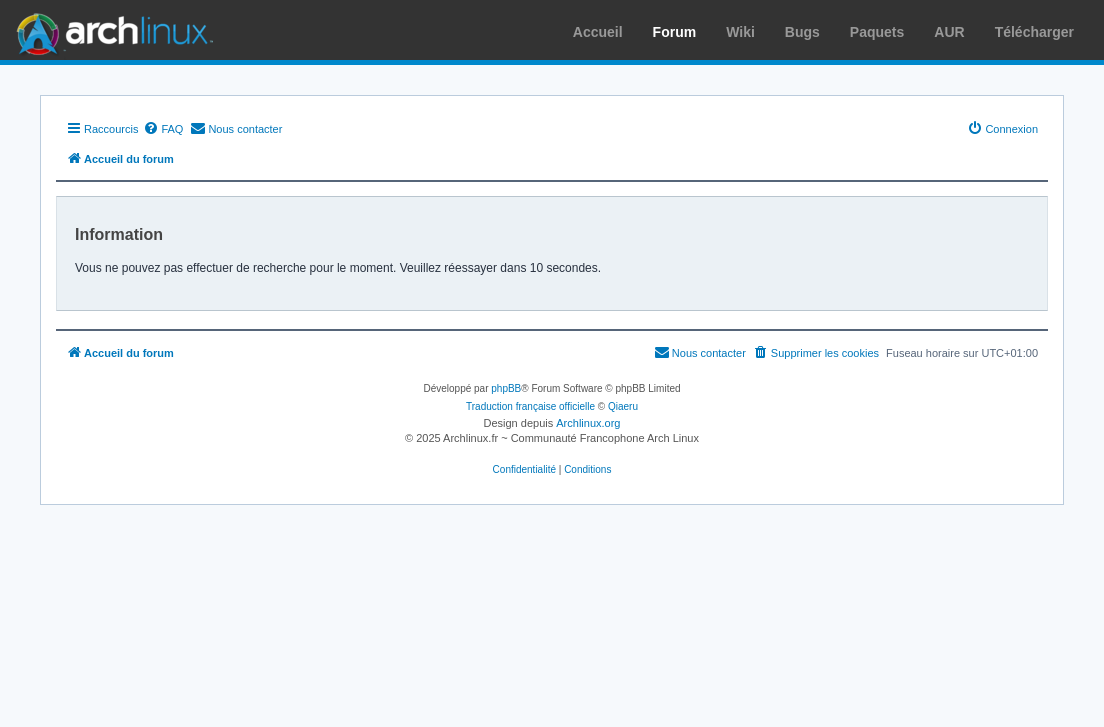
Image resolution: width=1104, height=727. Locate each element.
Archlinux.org (588, 423)
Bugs (802, 32)
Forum (675, 32)
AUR (949, 32)
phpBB (506, 388)
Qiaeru (623, 406)
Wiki (740, 32)
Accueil (598, 32)
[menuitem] (163, 129)
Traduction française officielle (530, 406)
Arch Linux (110, 30)
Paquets (877, 32)
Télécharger (1034, 32)
